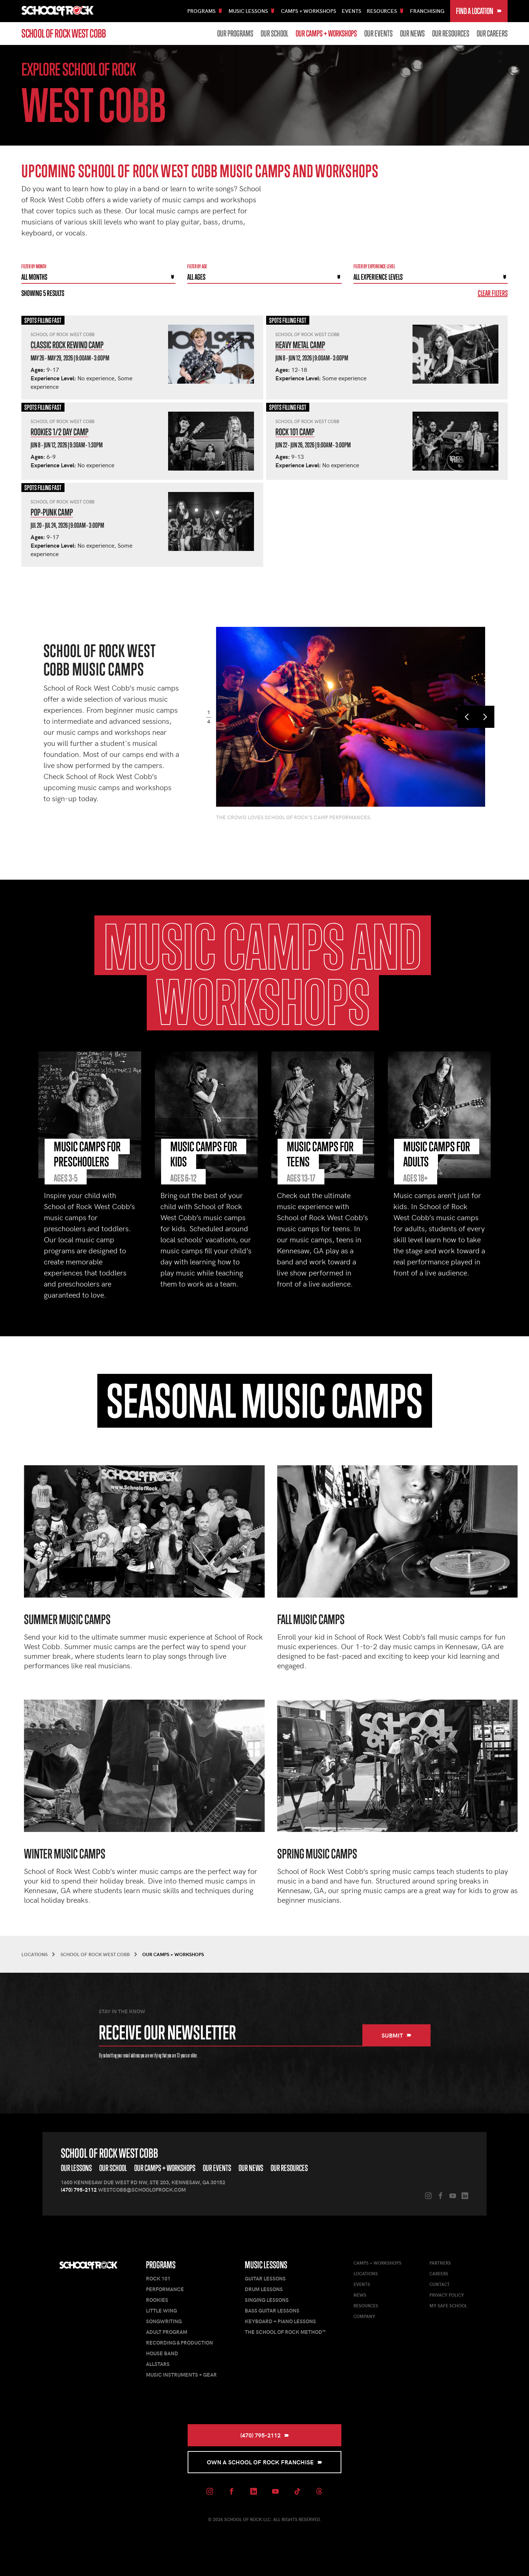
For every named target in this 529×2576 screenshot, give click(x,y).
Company (364, 2316)
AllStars (158, 2363)
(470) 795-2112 (79, 2189)
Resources (366, 2305)
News (360, 2295)
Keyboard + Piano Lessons (280, 2321)
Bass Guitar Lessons (272, 2310)
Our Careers (492, 33)
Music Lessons (266, 2264)
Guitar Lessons (265, 2278)
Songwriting (164, 2321)
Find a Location (479, 11)
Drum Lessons (264, 2289)
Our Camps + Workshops (326, 33)
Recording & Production (179, 2342)
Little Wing (161, 2310)
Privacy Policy (446, 2295)
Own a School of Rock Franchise (264, 2462)
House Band (162, 2353)
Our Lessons (76, 2168)
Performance (165, 2289)
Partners (440, 2263)
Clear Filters (493, 293)
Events (351, 10)
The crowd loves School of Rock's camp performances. (294, 817)
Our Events (378, 33)
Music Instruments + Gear (181, 2374)
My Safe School (448, 2305)
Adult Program (166, 2331)
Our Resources (450, 33)
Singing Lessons (267, 2299)
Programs (160, 2264)
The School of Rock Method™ (285, 2331)
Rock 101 (158, 2278)
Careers (438, 2273)
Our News (412, 33)
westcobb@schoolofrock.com (142, 2189)
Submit (396, 2035)
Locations (366, 2273)
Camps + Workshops (308, 10)
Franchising (427, 10)
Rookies (157, 2299)
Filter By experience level (374, 266)
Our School (274, 33)
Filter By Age (197, 266)
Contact (439, 2284)
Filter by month (33, 266)
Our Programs (235, 33)
